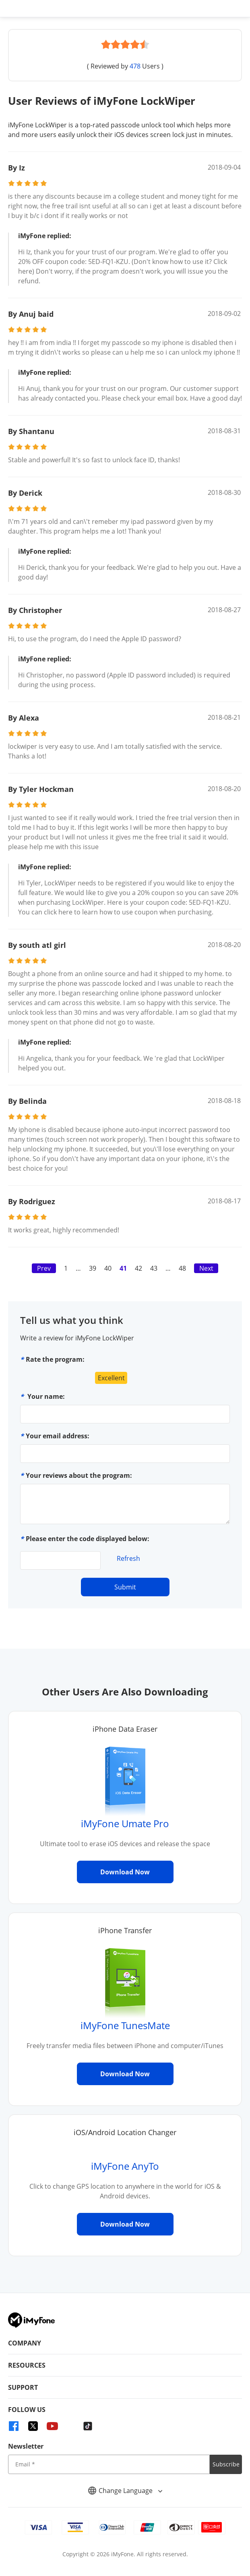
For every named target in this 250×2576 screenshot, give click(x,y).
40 (108, 1268)
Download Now (125, 1872)
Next (206, 1268)
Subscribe (226, 2464)
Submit (125, 1587)
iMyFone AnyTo (125, 2166)
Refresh (128, 1558)
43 (153, 1268)
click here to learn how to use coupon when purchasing (128, 912)
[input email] (109, 2464)
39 (92, 1268)
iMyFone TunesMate (125, 2025)
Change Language (125, 2490)
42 (138, 1268)
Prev (44, 1268)
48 (182, 1268)
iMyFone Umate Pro (125, 1823)
